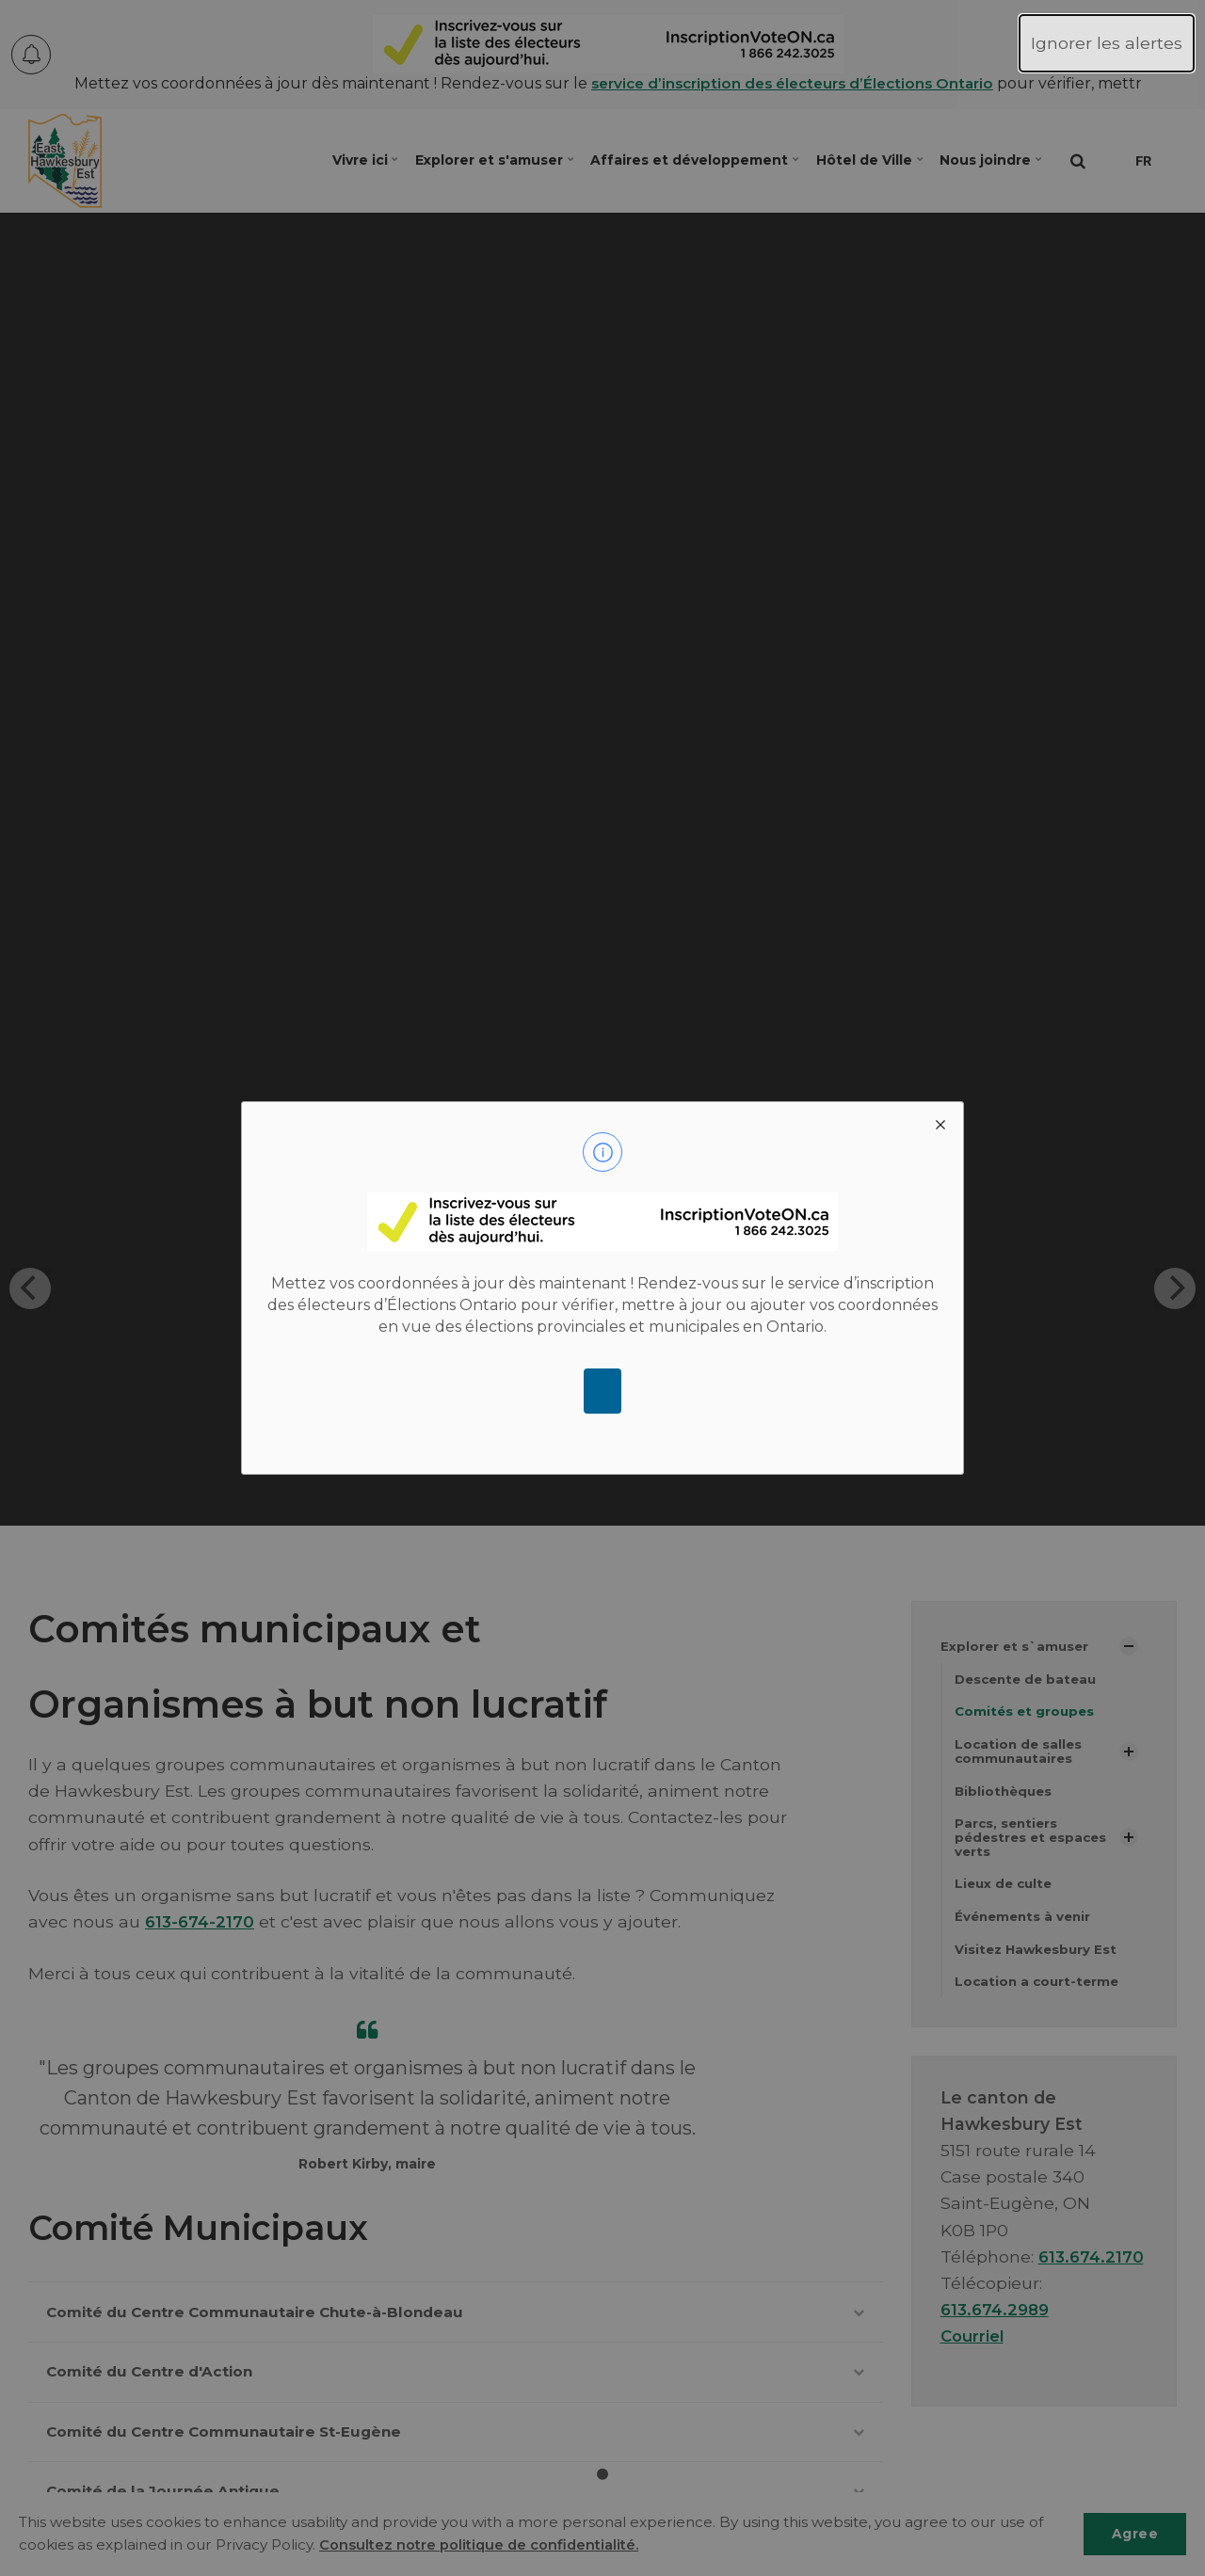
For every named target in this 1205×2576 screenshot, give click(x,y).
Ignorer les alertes (1106, 43)
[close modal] (940, 1124)
